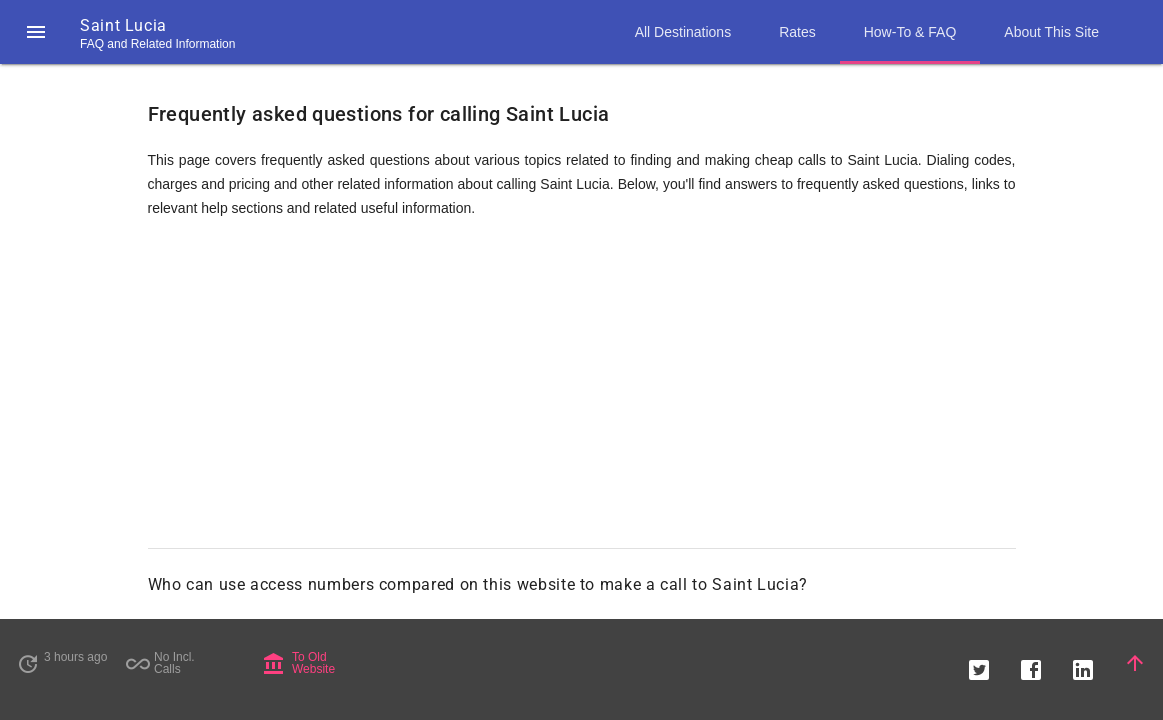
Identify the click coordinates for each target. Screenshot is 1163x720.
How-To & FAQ (910, 32)
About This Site (1051, 32)
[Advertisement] (582, 392)
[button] (36, 32)
